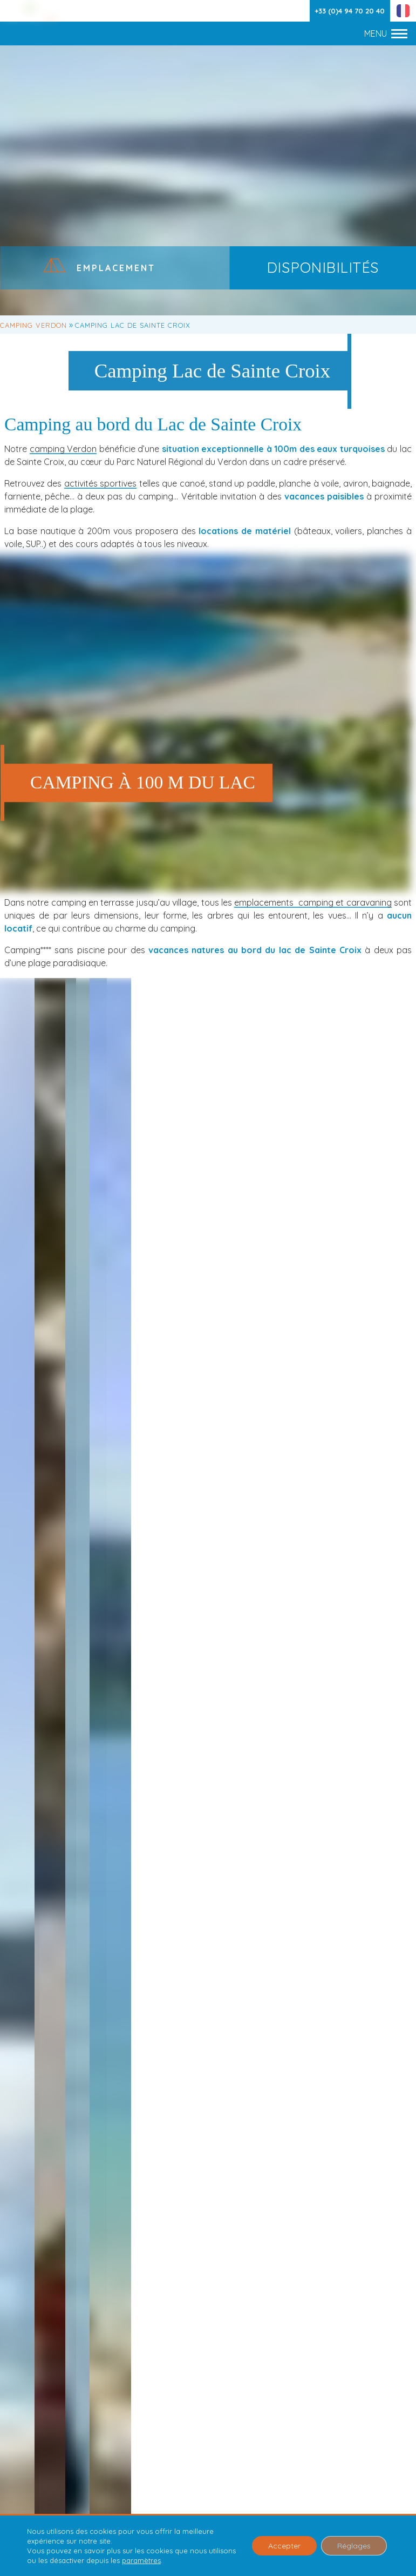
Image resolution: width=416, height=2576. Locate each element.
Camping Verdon (33, 325)
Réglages (354, 2546)
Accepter (284, 2546)
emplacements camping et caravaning (312, 902)
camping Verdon (63, 448)
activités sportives (100, 483)
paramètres (141, 2560)
